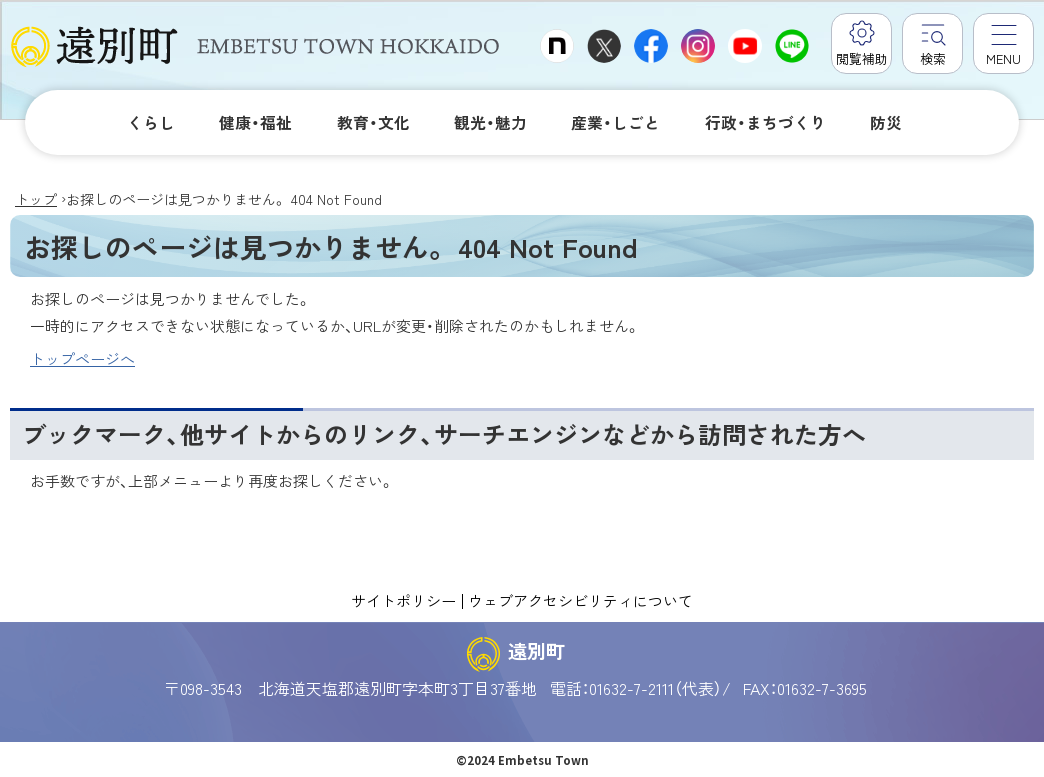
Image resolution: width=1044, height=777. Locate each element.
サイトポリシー (403, 600)
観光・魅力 (490, 122)
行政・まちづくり (765, 122)
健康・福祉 (255, 122)
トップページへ (82, 358)
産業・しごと (615, 122)
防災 (886, 122)
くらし (151, 122)
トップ (36, 199)
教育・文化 (373, 122)
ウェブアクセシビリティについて (580, 600)
